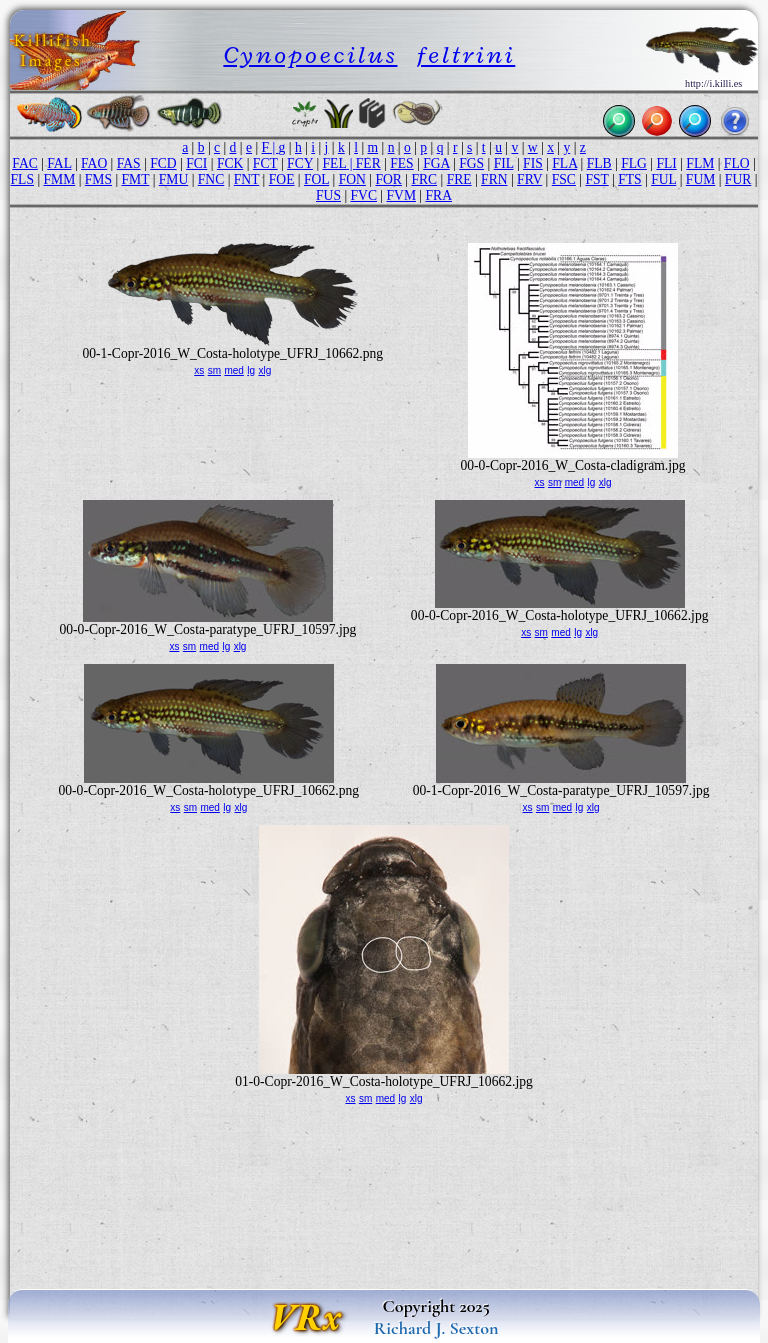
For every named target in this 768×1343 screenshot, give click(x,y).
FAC (24, 163)
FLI (666, 163)
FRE (459, 179)
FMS (98, 179)
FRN (494, 179)
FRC (424, 179)
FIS (533, 163)
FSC (564, 179)
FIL (504, 163)
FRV (529, 179)
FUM (700, 179)
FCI (196, 163)
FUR (738, 179)
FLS (22, 179)
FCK (230, 163)
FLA (564, 163)
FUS (328, 195)
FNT (246, 179)
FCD (163, 163)
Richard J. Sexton (436, 1328)
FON (352, 179)
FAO (94, 163)
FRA (439, 195)
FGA (436, 163)
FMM (60, 179)
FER (368, 163)
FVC (364, 195)
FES (401, 163)
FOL (316, 179)
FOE (282, 179)
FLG (634, 163)
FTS (629, 179)
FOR (388, 179)
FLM (700, 163)
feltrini (466, 54)
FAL (59, 163)
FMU (173, 179)
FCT (265, 163)
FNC (211, 179)
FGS (471, 163)
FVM (401, 195)
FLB (599, 163)
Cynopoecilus (310, 54)
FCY (300, 163)
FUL (663, 179)
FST (596, 179)
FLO (737, 163)
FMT (136, 179)
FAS (129, 163)
